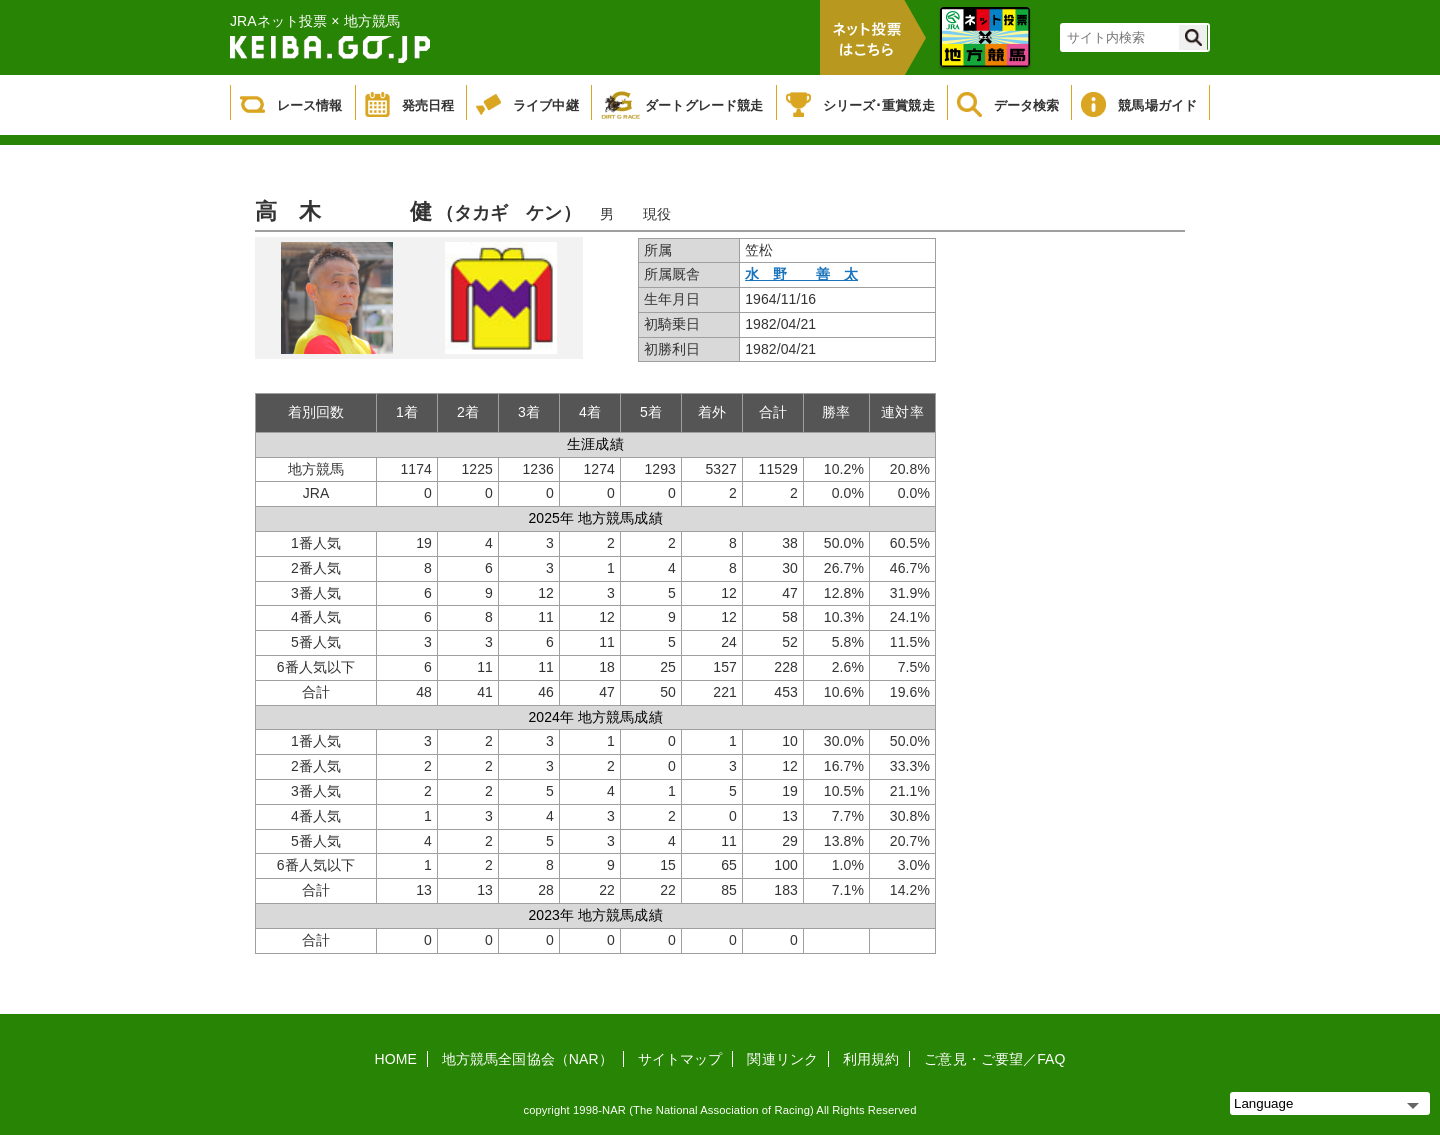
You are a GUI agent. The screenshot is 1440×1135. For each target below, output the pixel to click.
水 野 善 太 (801, 274)
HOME (396, 1059)
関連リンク (782, 1059)
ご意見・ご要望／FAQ (994, 1059)
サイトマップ (680, 1059)
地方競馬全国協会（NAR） (527, 1059)
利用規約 (871, 1059)
